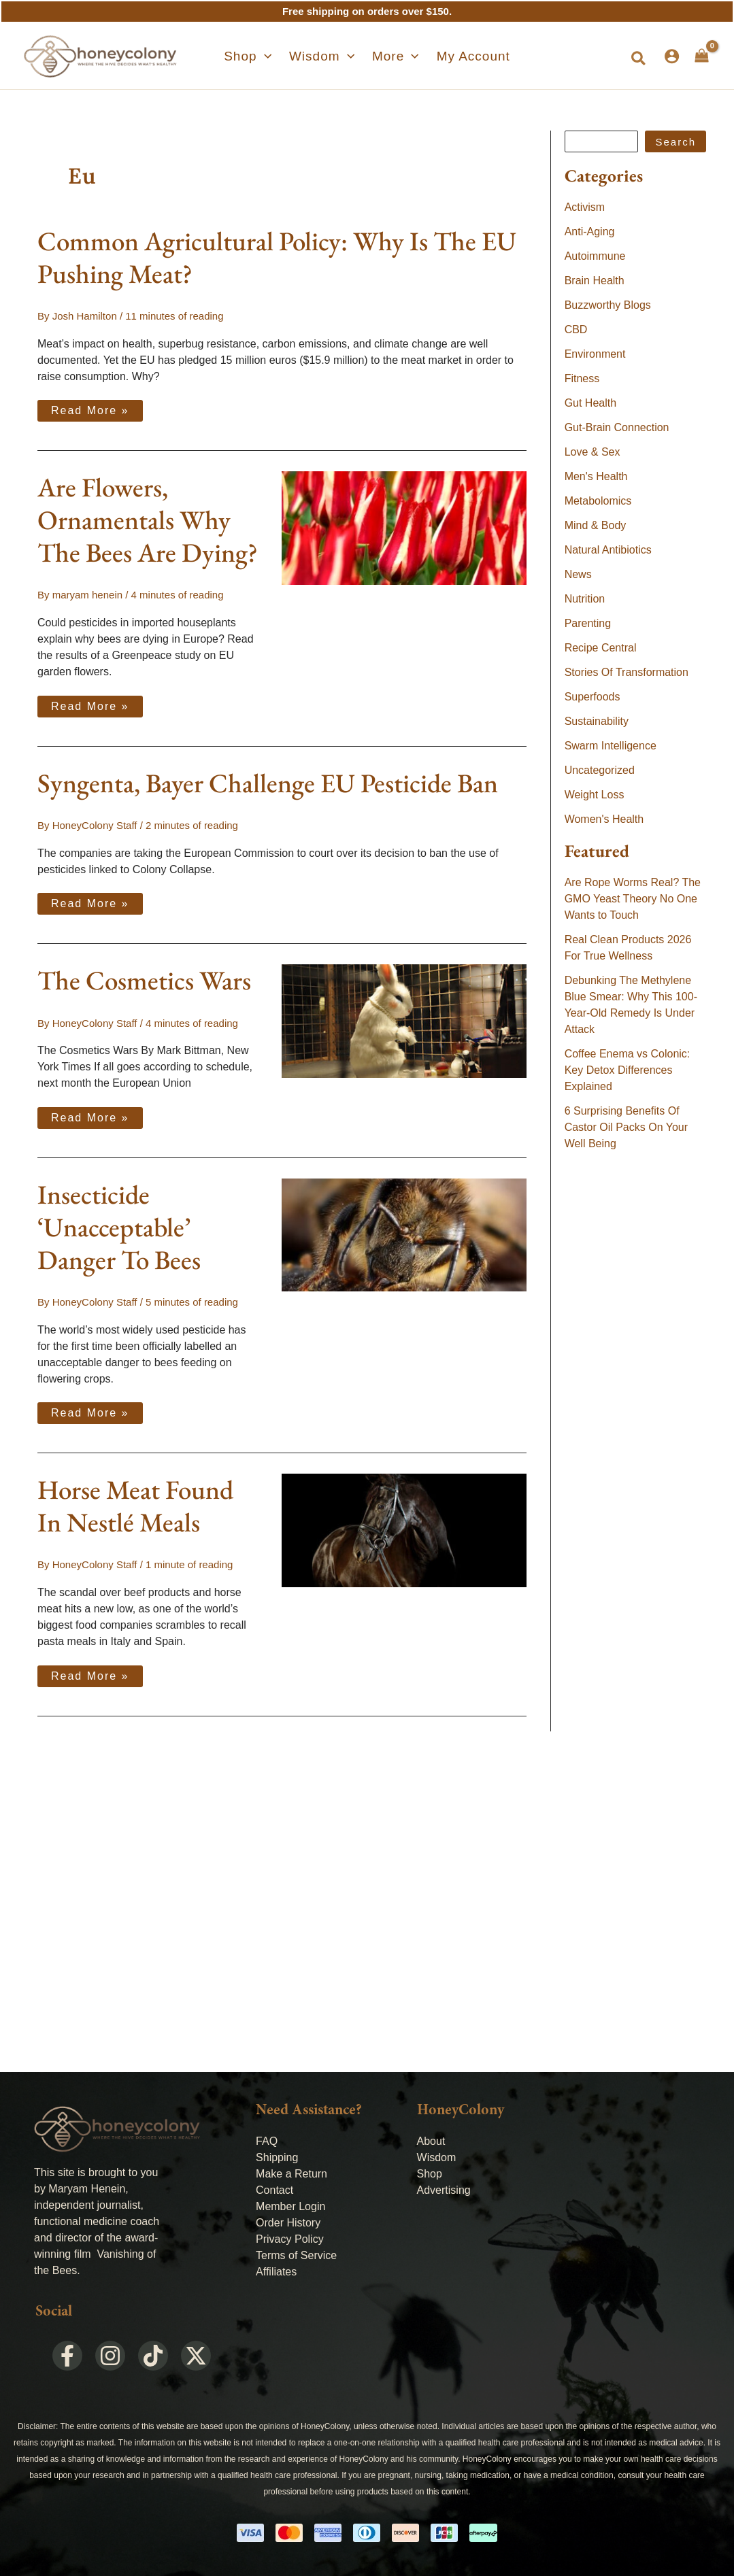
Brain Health (594, 280)
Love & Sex (592, 452)
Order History (288, 2222)
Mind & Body (596, 525)
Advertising (444, 2190)
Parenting (588, 623)
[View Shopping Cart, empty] (701, 56)
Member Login (290, 2206)
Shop (429, 2174)
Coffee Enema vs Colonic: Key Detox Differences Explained (627, 1070)
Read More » (89, 408)
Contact (274, 2190)
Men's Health (596, 476)
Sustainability (597, 721)
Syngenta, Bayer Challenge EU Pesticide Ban (267, 783)
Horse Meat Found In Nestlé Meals (135, 1506)
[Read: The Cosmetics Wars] (404, 1020)
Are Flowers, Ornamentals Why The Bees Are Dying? (147, 520)
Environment (595, 354)
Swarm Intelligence (610, 745)
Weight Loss (594, 794)
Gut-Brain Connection (617, 427)
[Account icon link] (672, 56)
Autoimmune (595, 256)
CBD (576, 329)
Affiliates (276, 2271)
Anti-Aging (590, 231)
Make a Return (291, 2174)
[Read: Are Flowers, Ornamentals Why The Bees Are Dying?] (404, 526)
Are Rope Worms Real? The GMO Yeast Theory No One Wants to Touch (633, 899)
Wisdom (436, 2157)
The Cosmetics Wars (144, 980)
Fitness (582, 378)
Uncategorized (600, 770)
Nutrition (585, 599)
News (578, 574)
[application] (274, 56)
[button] (258, 56)
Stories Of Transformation (626, 672)
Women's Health (604, 819)
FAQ (267, 2141)
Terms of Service (296, 2255)
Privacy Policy (290, 2239)
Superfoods (592, 696)
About (431, 2141)
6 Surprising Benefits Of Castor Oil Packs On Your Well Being (626, 1127)
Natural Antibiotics (608, 550)
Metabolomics (598, 501)
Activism (585, 207)
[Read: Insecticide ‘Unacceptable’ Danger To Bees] (404, 1234)
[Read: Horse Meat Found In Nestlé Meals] (404, 1529)
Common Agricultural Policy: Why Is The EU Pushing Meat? (276, 257)
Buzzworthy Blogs (608, 305)
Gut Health (590, 403)
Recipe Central (601, 648)
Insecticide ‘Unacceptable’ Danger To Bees (119, 1227)
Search (675, 142)
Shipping (277, 2157)
